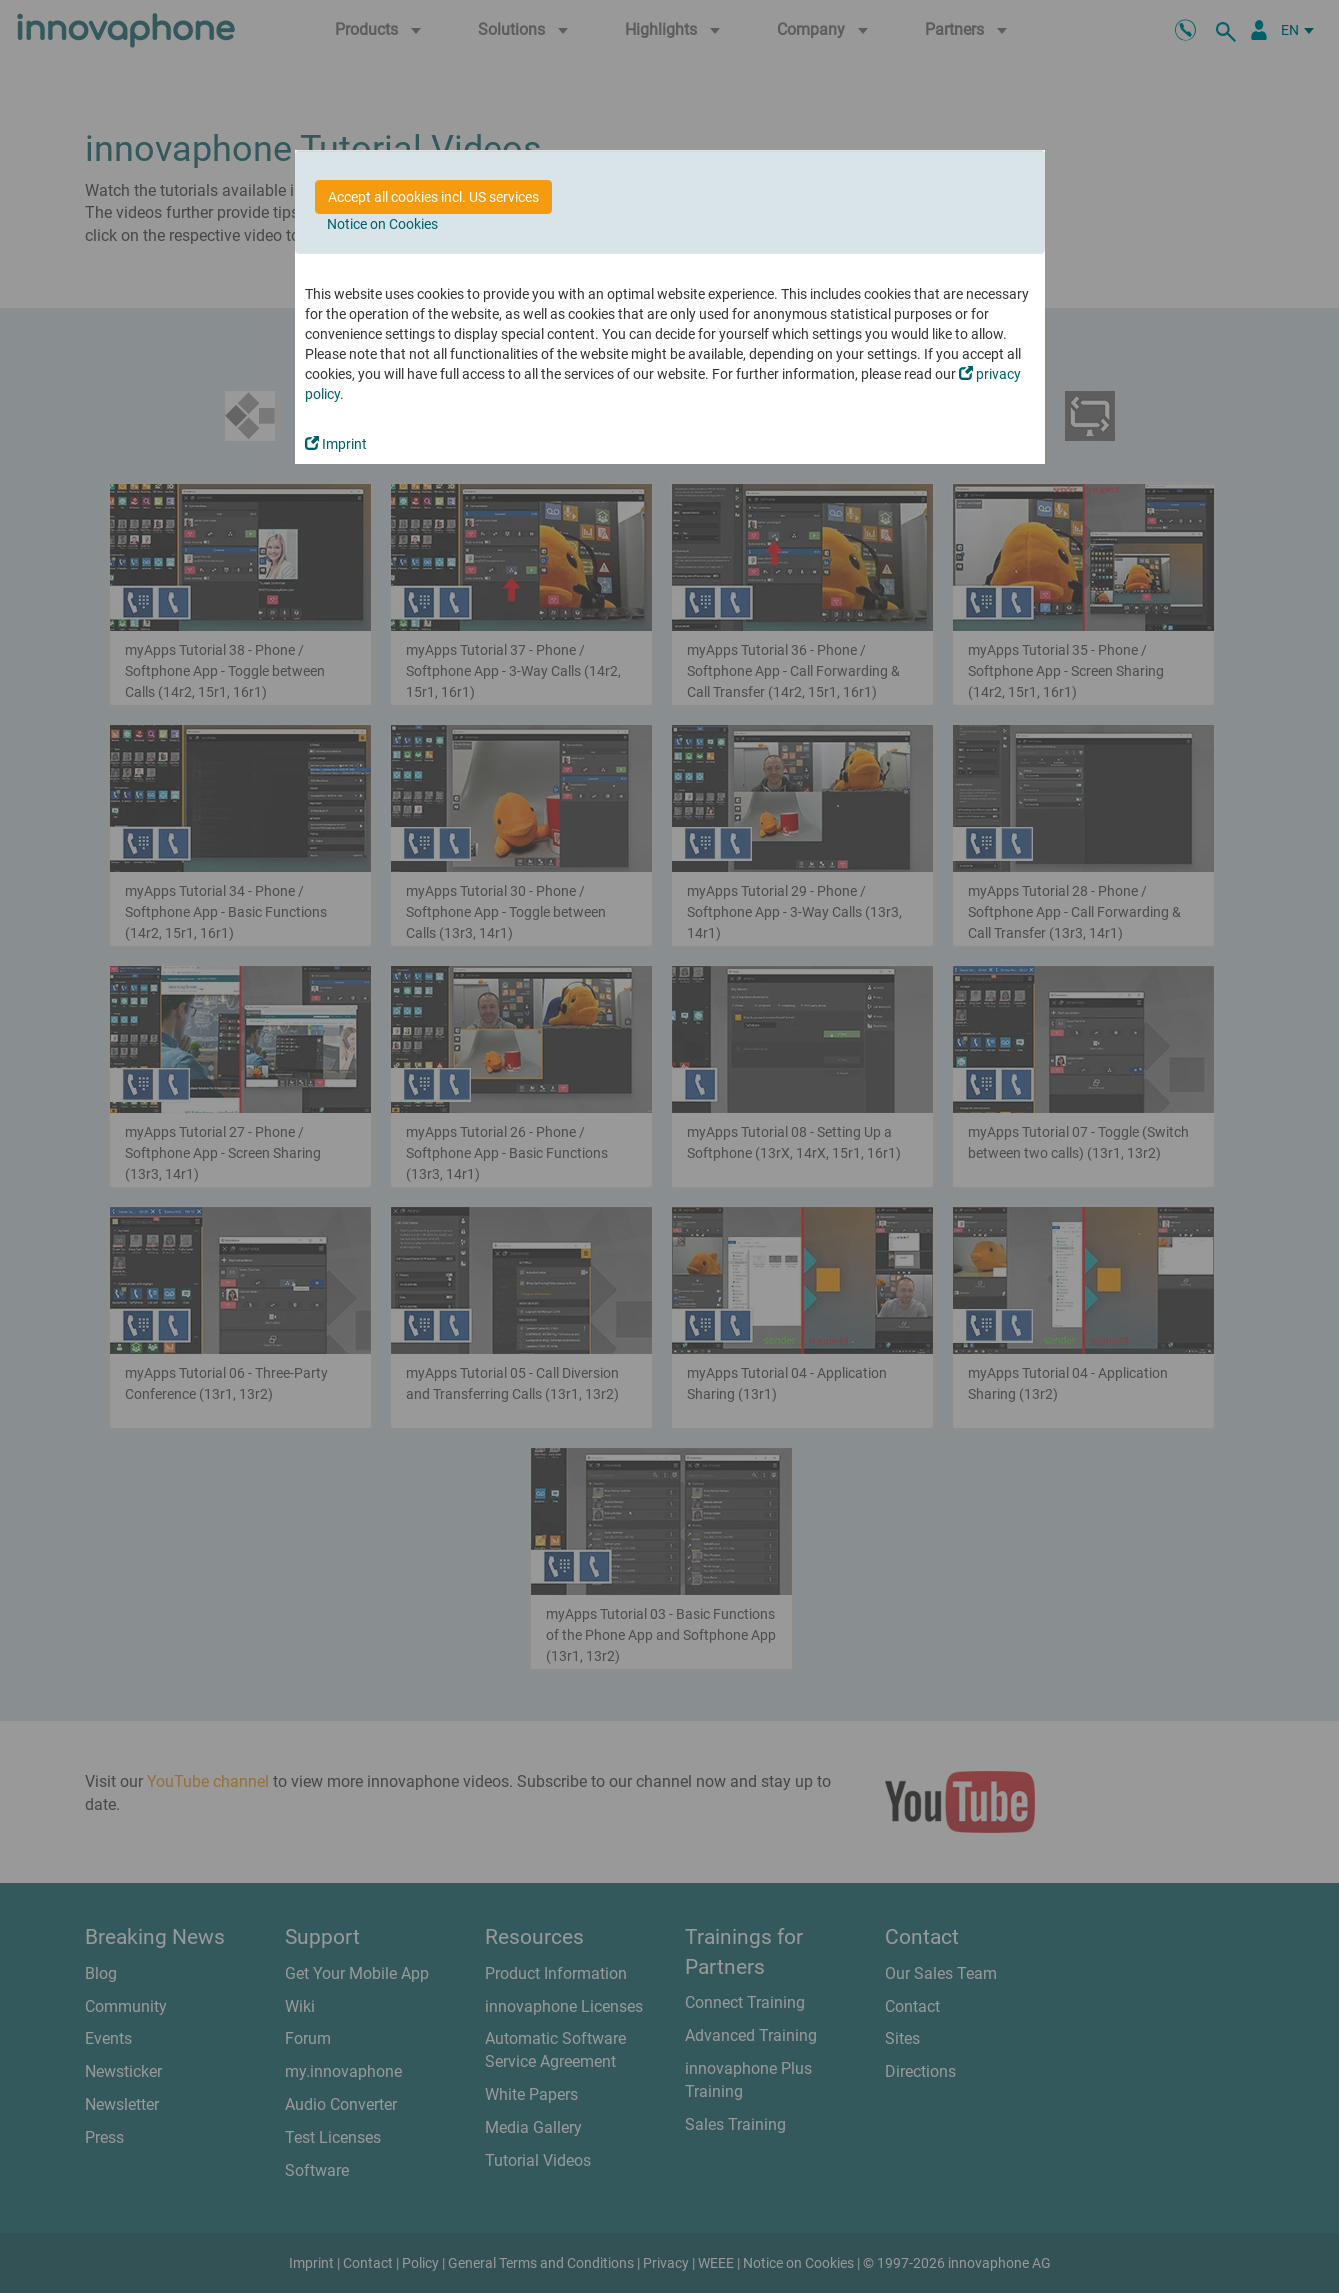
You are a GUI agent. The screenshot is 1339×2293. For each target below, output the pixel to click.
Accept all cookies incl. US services (433, 197)
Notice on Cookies (382, 224)
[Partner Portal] (1259, 30)
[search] (1229, 30)
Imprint (336, 444)
